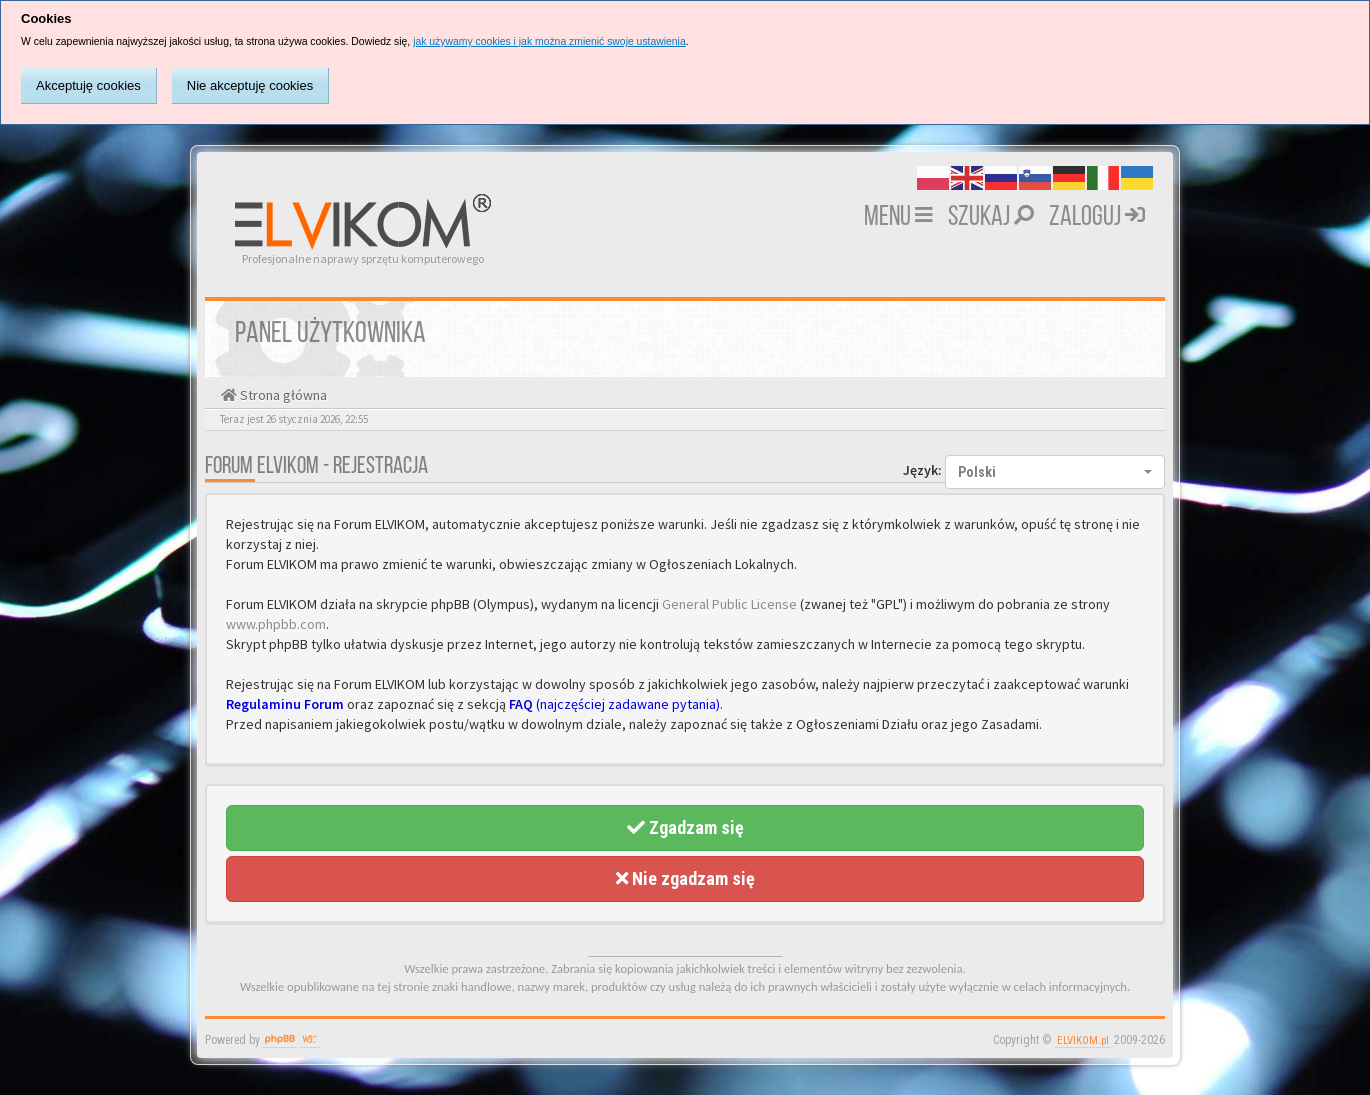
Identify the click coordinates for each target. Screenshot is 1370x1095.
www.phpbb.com (276, 624)
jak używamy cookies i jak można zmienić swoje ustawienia (549, 41)
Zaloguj (1097, 218)
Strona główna (282, 395)
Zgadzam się (685, 827)
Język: (922, 470)
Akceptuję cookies (88, 85)
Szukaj (991, 218)
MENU (898, 218)
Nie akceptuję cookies (250, 85)
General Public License (729, 604)
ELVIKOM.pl (1083, 1040)
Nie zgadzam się (685, 878)
